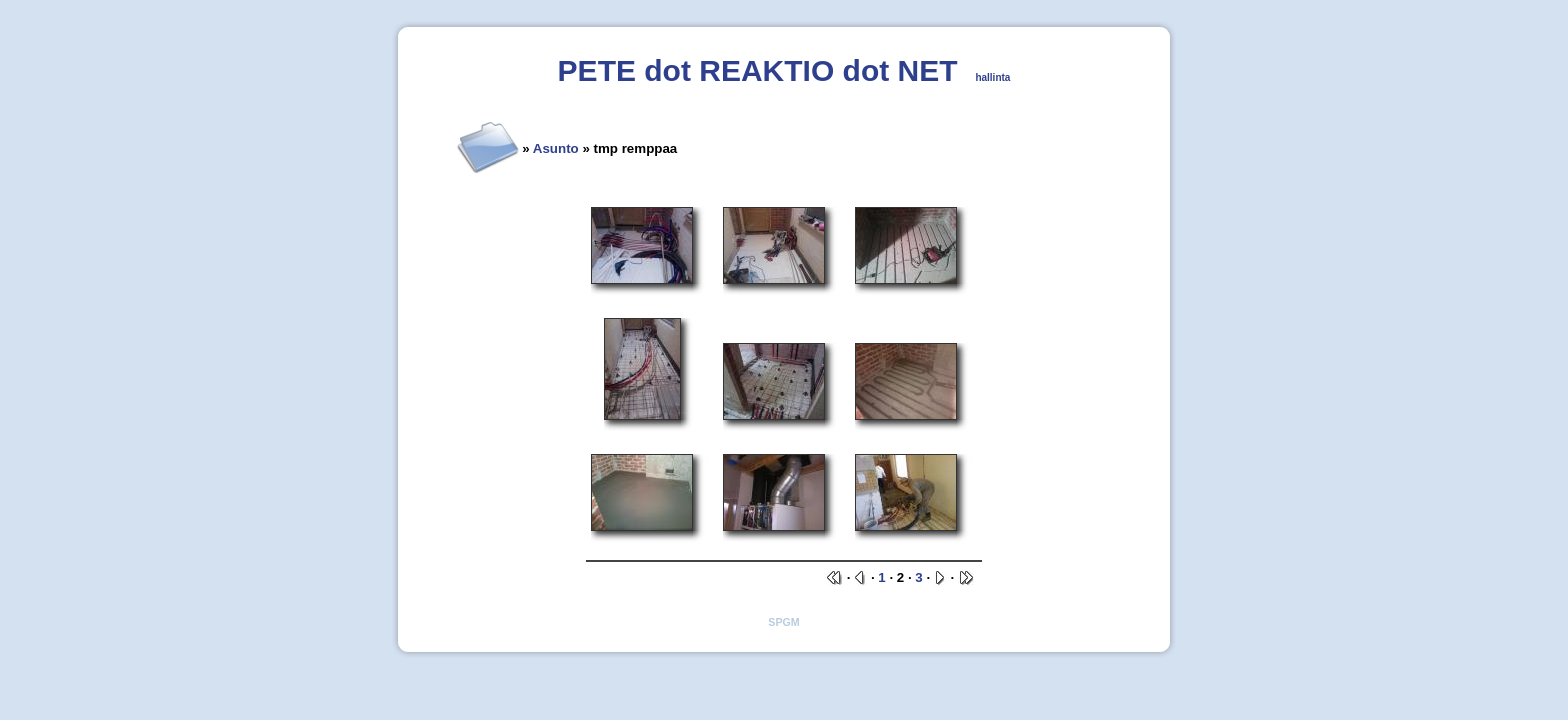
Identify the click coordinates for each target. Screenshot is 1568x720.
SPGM (783, 622)
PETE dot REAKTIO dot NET (758, 70)
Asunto (556, 148)
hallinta (992, 77)
